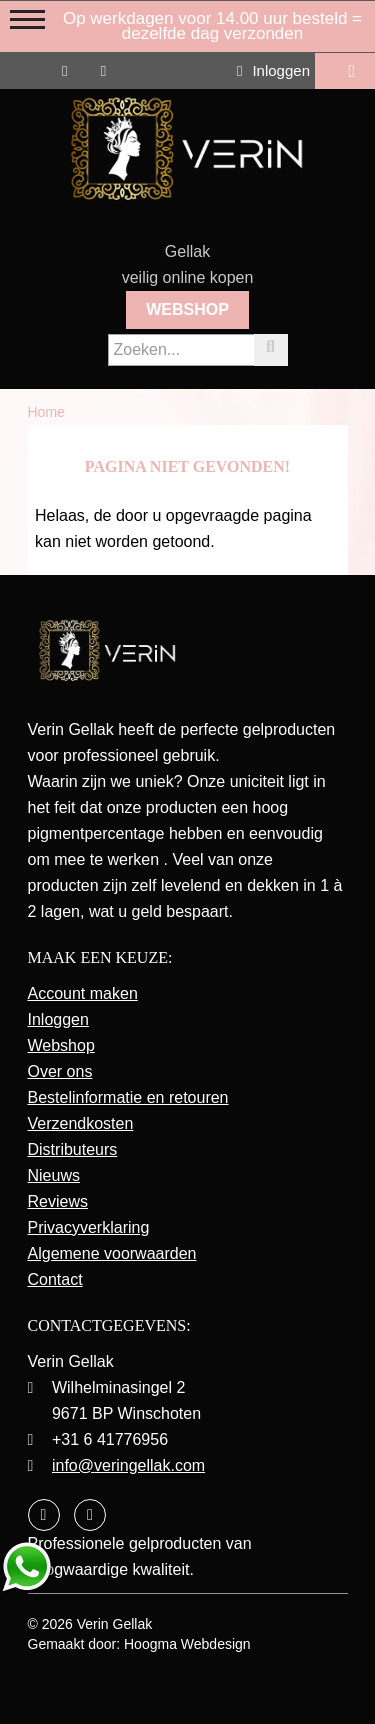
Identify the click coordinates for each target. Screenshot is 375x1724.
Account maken (83, 993)
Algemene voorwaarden (112, 1253)
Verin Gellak (114, 1624)
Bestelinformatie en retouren (128, 1097)
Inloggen (273, 70)
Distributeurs (73, 1149)
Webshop (187, 309)
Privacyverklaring (89, 1227)
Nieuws (54, 1175)
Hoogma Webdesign (187, 1644)
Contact (55, 1279)
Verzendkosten (81, 1123)
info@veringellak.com (128, 1465)
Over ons (60, 1071)
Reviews (58, 1201)
